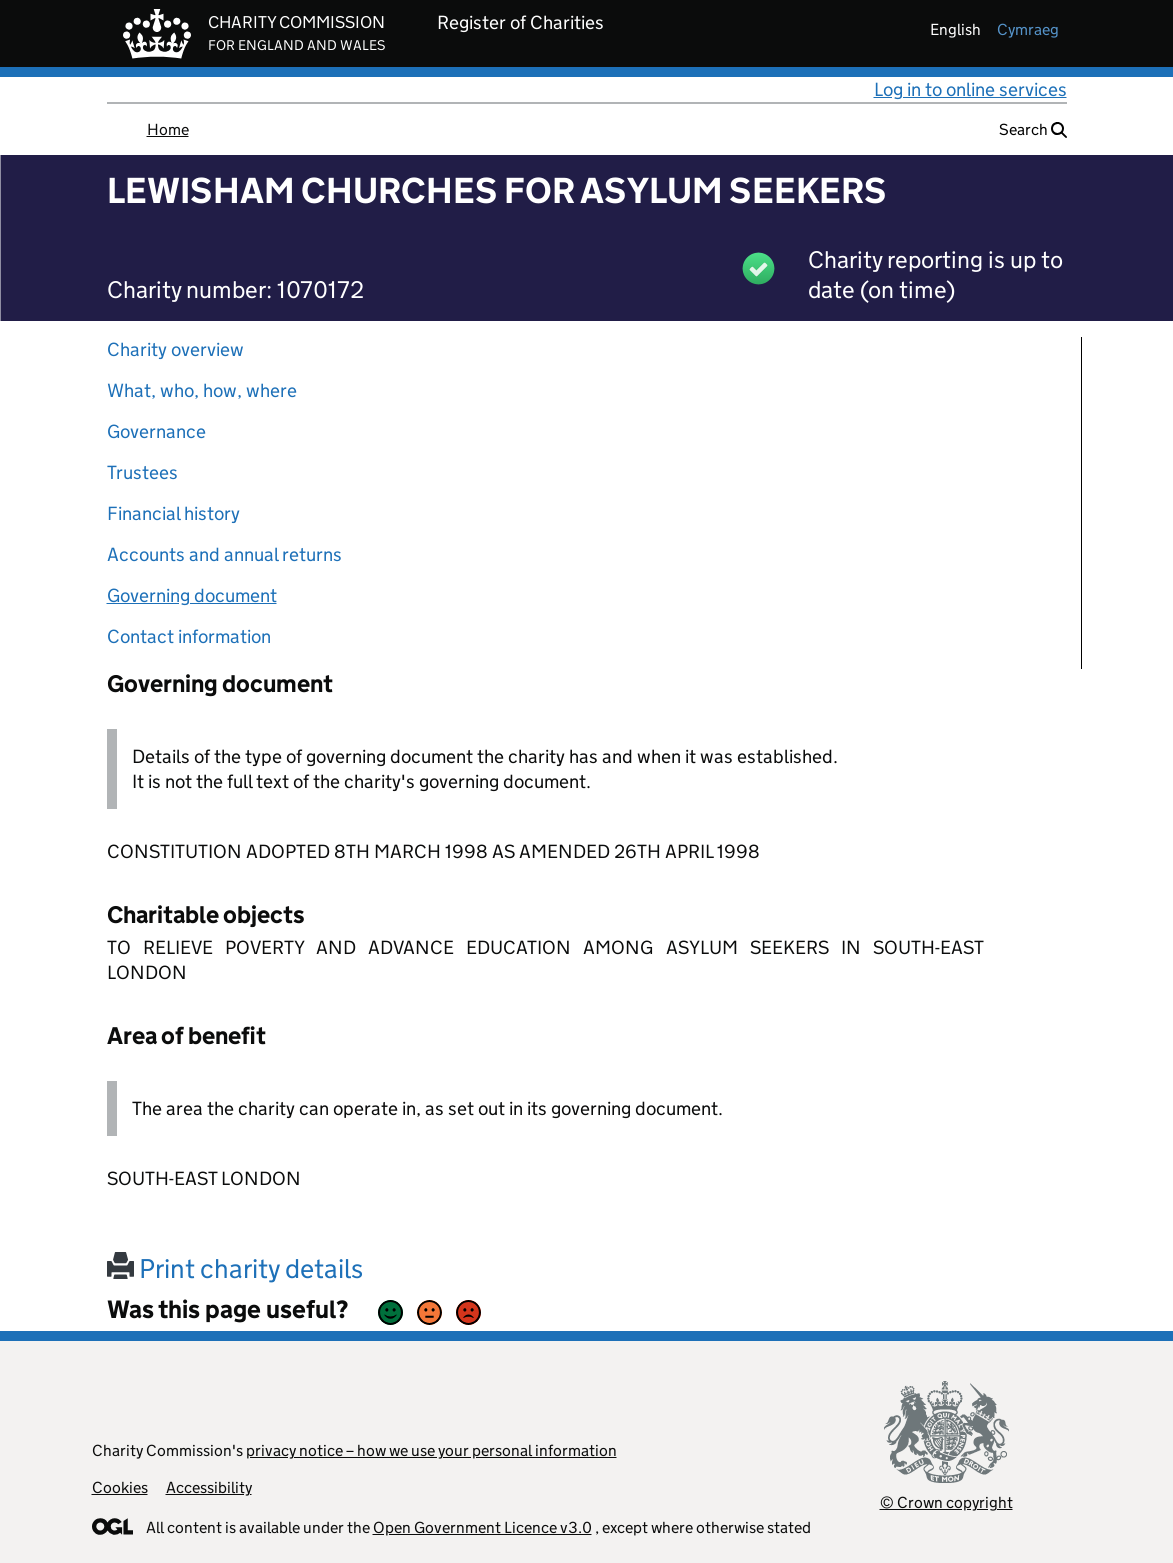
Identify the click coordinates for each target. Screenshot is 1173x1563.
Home (168, 129)
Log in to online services (970, 89)
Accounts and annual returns (224, 554)
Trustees (142, 472)
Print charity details (235, 1268)
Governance (156, 431)
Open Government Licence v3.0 (482, 1527)
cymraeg (1028, 29)
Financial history (173, 513)
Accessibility (209, 1487)
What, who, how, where (202, 390)
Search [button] (1033, 129)
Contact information (189, 636)
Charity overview (175, 349)
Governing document (192, 595)
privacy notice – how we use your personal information (431, 1450)
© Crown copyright (946, 1502)
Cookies (120, 1487)
